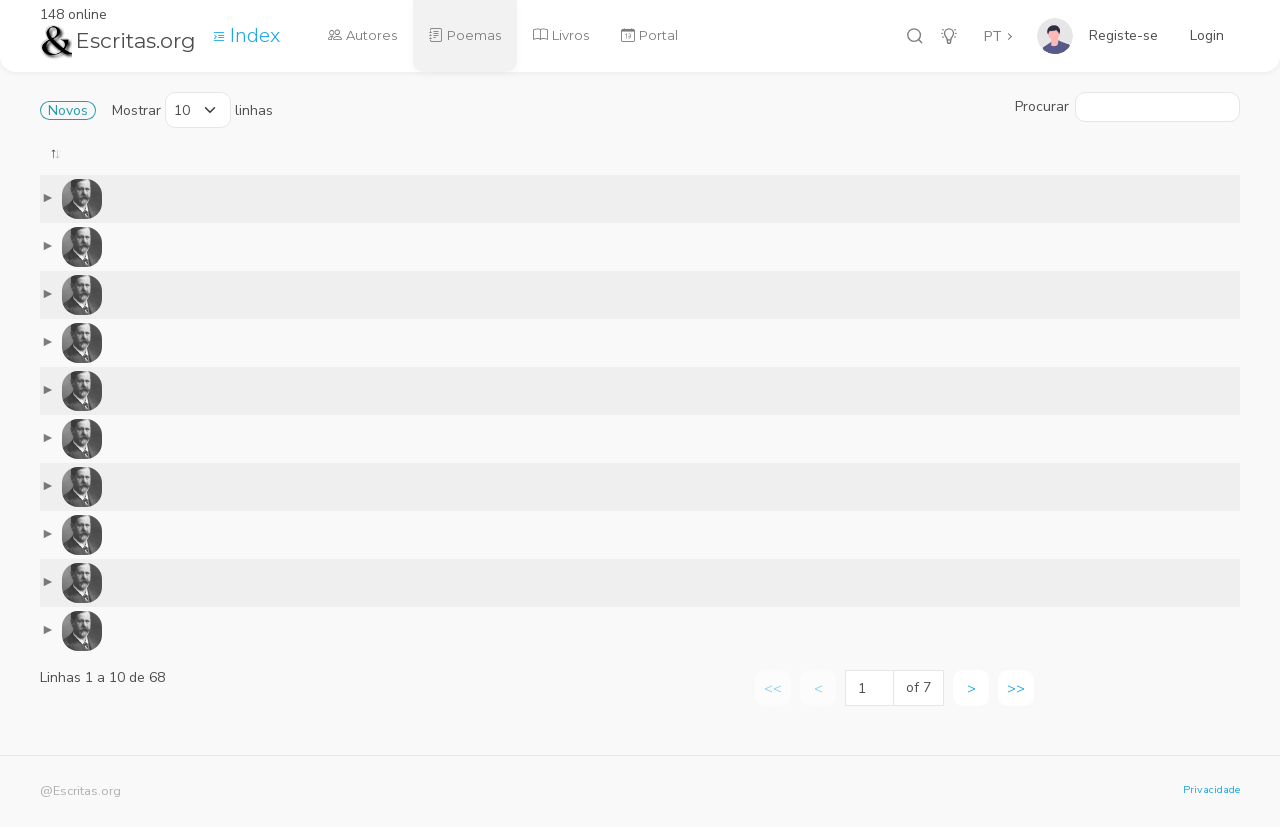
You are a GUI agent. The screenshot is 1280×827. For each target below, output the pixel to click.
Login (1207, 35)
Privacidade (1211, 789)
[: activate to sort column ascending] (382, 167)
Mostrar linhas (192, 110)
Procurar (1127, 107)
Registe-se (1123, 35)
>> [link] (1016, 703)
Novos (68, 110)
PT (993, 36)
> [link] (971, 703)
